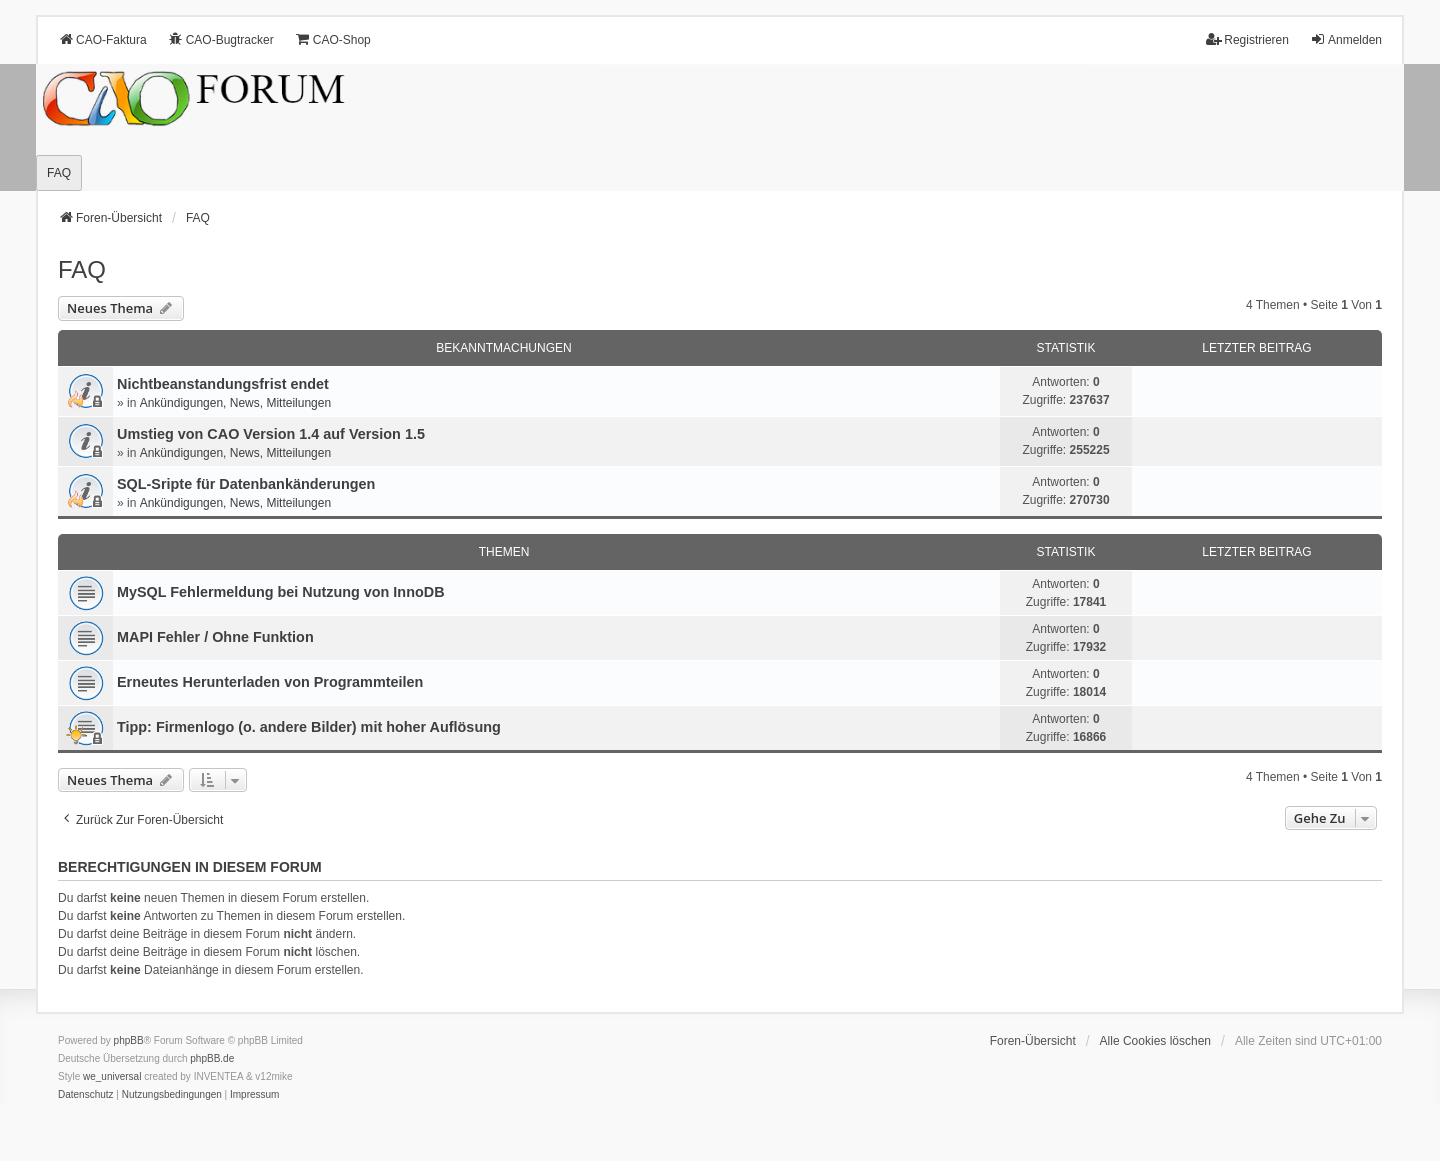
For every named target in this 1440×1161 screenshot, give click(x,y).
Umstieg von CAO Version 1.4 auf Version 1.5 (271, 434)
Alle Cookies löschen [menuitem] (1155, 1041)
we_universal (112, 1076)
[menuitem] (86, 1095)
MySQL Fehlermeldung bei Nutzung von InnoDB (281, 592)
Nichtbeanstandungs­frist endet (223, 384)
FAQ (82, 269)
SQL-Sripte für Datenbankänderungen (246, 484)
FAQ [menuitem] (59, 173)
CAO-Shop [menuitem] (333, 39)
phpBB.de (212, 1058)
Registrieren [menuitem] (1247, 39)
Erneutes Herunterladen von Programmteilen (270, 682)
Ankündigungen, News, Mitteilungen (235, 403)
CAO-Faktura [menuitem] (102, 39)
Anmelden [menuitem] (1346, 39)
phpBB (129, 1040)
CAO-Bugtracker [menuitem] (221, 39)
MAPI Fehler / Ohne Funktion (215, 637)
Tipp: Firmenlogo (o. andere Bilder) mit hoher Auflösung (309, 727)
